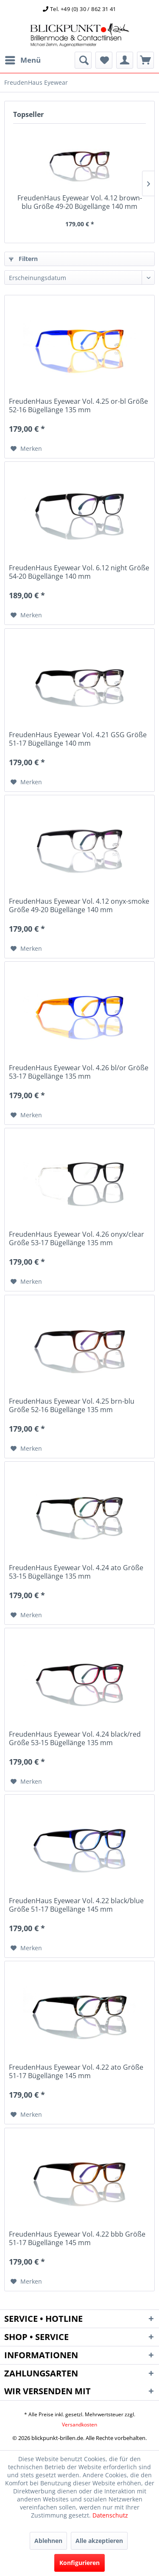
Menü (23, 59)
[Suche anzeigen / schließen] (83, 60)
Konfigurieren (79, 2563)
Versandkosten (79, 2424)
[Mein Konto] (124, 60)
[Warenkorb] (145, 60)
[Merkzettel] (103, 60)
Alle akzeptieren (99, 2541)
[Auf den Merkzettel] (26, 449)
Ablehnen (48, 2541)
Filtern (23, 259)
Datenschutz (110, 2515)
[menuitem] (22, 60)
